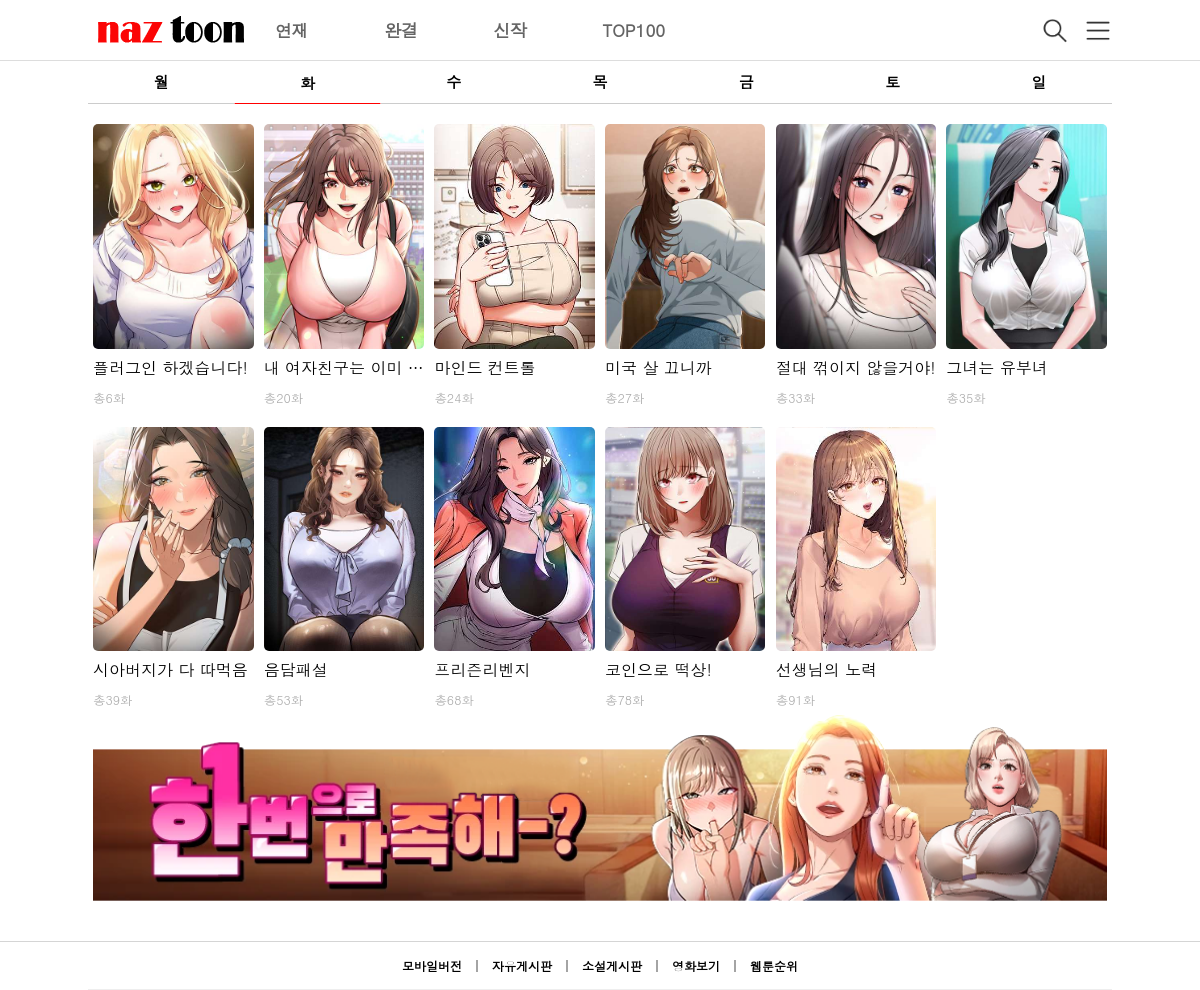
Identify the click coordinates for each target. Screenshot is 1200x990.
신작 (510, 30)
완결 (401, 30)
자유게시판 (522, 965)
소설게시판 (612, 965)
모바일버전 (432, 965)
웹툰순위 (774, 965)
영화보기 (696, 965)
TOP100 (633, 30)
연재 (292, 30)
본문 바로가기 (0, 0)
